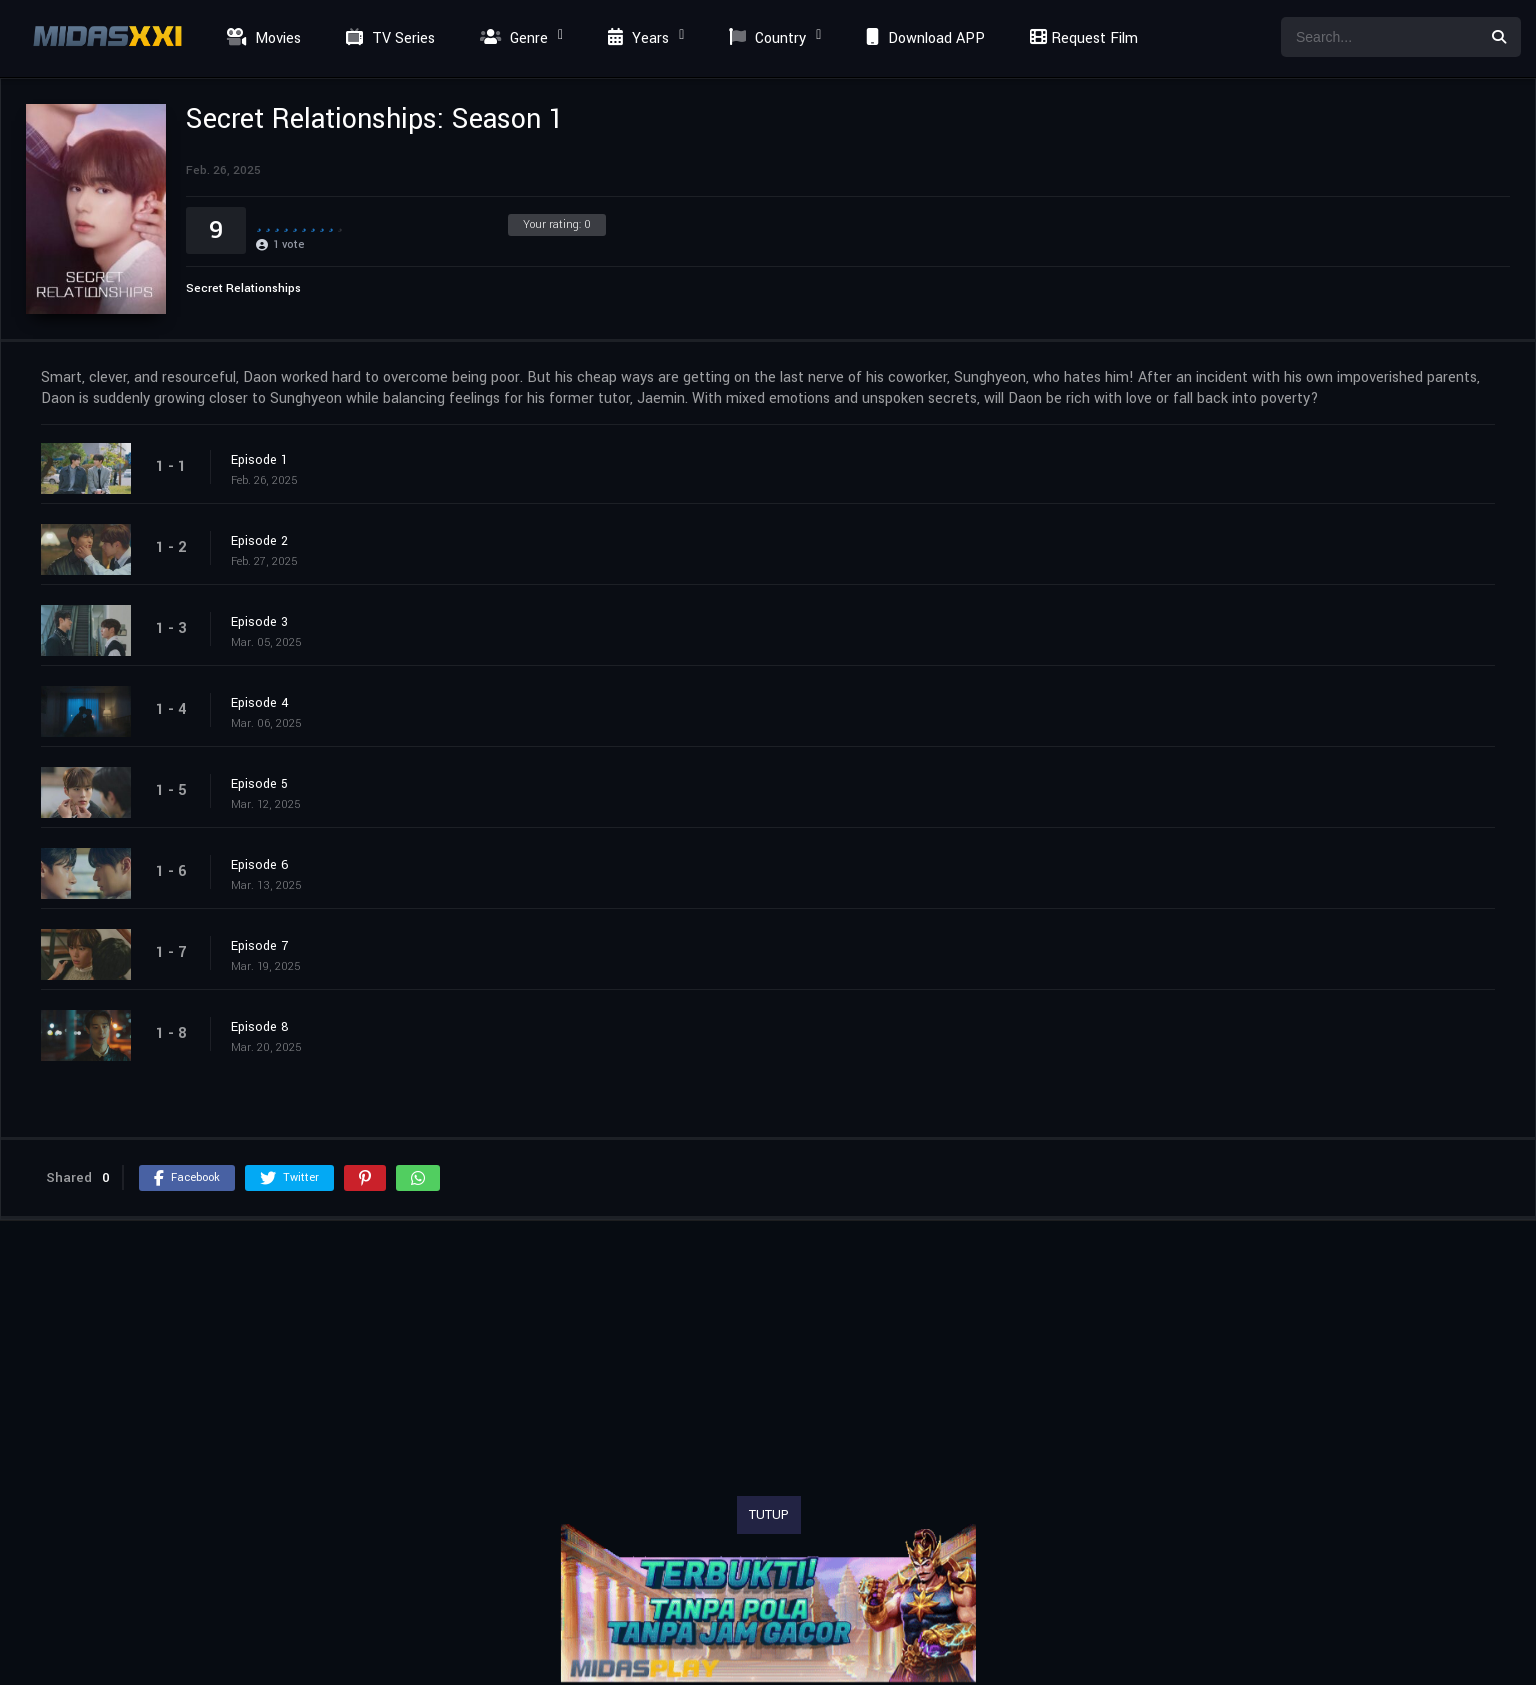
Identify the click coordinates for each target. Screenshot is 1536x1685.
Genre (511, 38)
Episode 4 (260, 703)
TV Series (388, 38)
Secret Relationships (243, 288)
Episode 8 (260, 1027)
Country (765, 38)
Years (636, 38)
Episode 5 (259, 784)
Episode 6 (260, 865)
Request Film (1081, 38)
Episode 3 (259, 622)
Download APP (923, 38)
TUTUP (769, 1515)
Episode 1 (259, 460)
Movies (261, 38)
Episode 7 (259, 946)
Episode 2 (259, 541)
